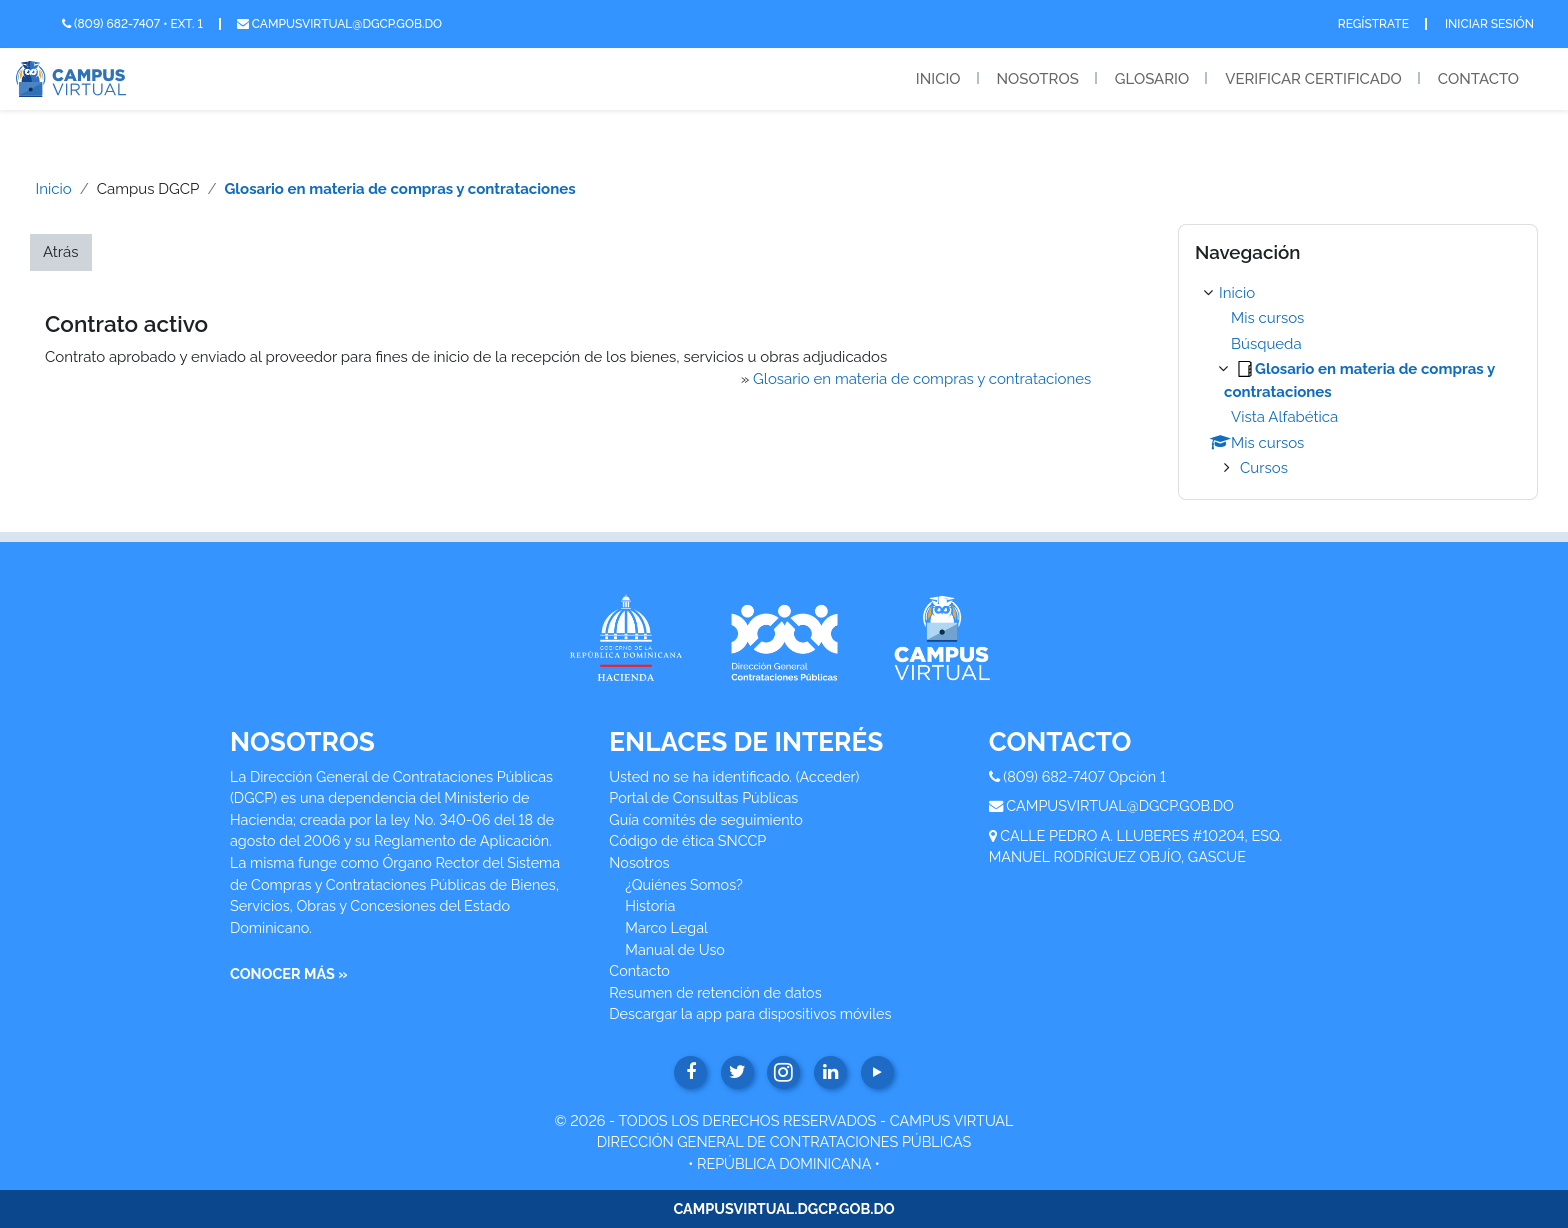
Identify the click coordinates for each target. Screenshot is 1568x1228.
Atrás (61, 252)
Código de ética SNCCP (687, 840)
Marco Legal (666, 927)
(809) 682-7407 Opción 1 (1084, 776)
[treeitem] (1358, 381)
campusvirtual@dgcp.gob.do (339, 24)
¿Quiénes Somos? (684, 884)
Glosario (1152, 79)
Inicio (938, 79)
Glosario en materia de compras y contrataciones (399, 189)
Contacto (1478, 79)
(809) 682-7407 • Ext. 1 (132, 24)
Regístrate (1373, 24)
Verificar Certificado (1313, 79)
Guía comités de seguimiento (705, 819)
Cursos (1264, 468)
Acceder (828, 776)
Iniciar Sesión (1489, 24)
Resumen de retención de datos (715, 992)
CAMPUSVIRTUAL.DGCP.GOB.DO (783, 1208)
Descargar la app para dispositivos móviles (750, 1013)
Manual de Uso (675, 949)
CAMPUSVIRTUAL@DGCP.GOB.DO (1120, 805)
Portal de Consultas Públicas (703, 797)
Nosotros (1038, 79)
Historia (650, 905)
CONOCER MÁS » (289, 973)
